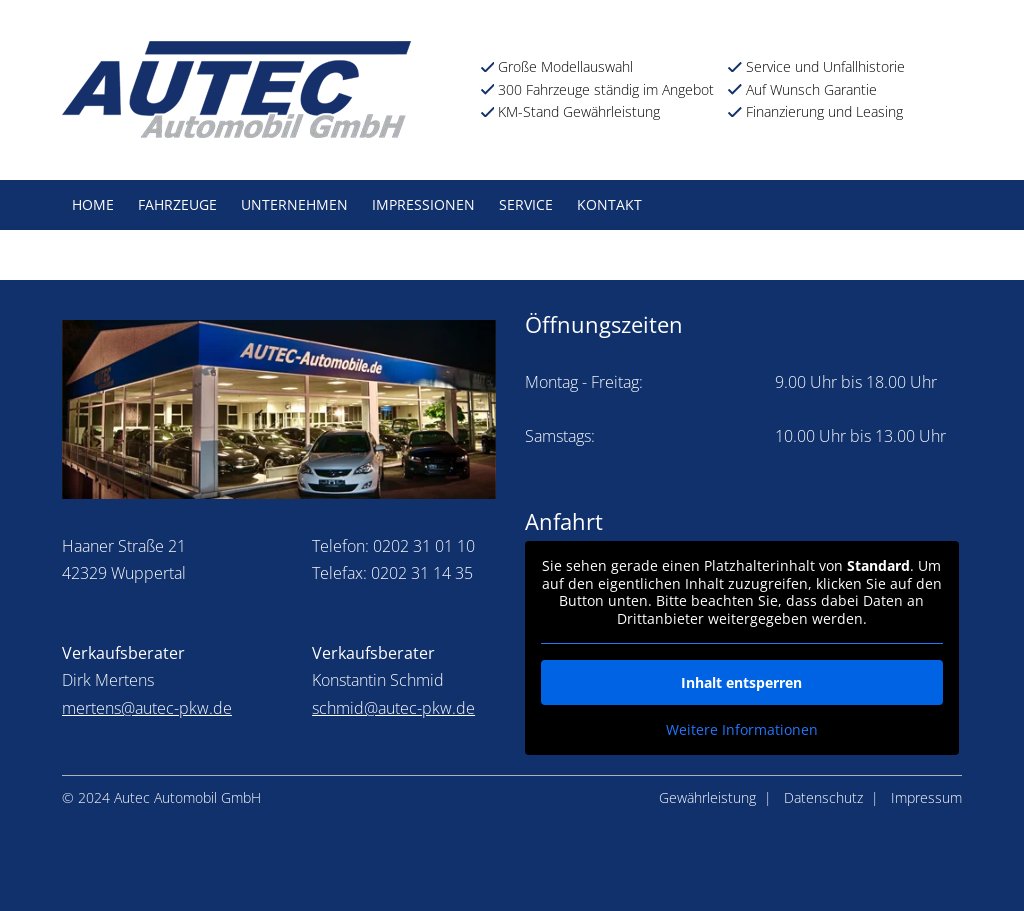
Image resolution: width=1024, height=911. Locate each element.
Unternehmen (294, 204)
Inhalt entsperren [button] (741, 682)
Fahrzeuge (177, 204)
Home (93, 204)
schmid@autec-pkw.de (393, 708)
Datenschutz (823, 797)
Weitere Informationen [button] (742, 730)
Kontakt (609, 204)
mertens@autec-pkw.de (147, 708)
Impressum (926, 797)
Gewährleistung (707, 797)
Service (526, 204)
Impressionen (423, 204)
